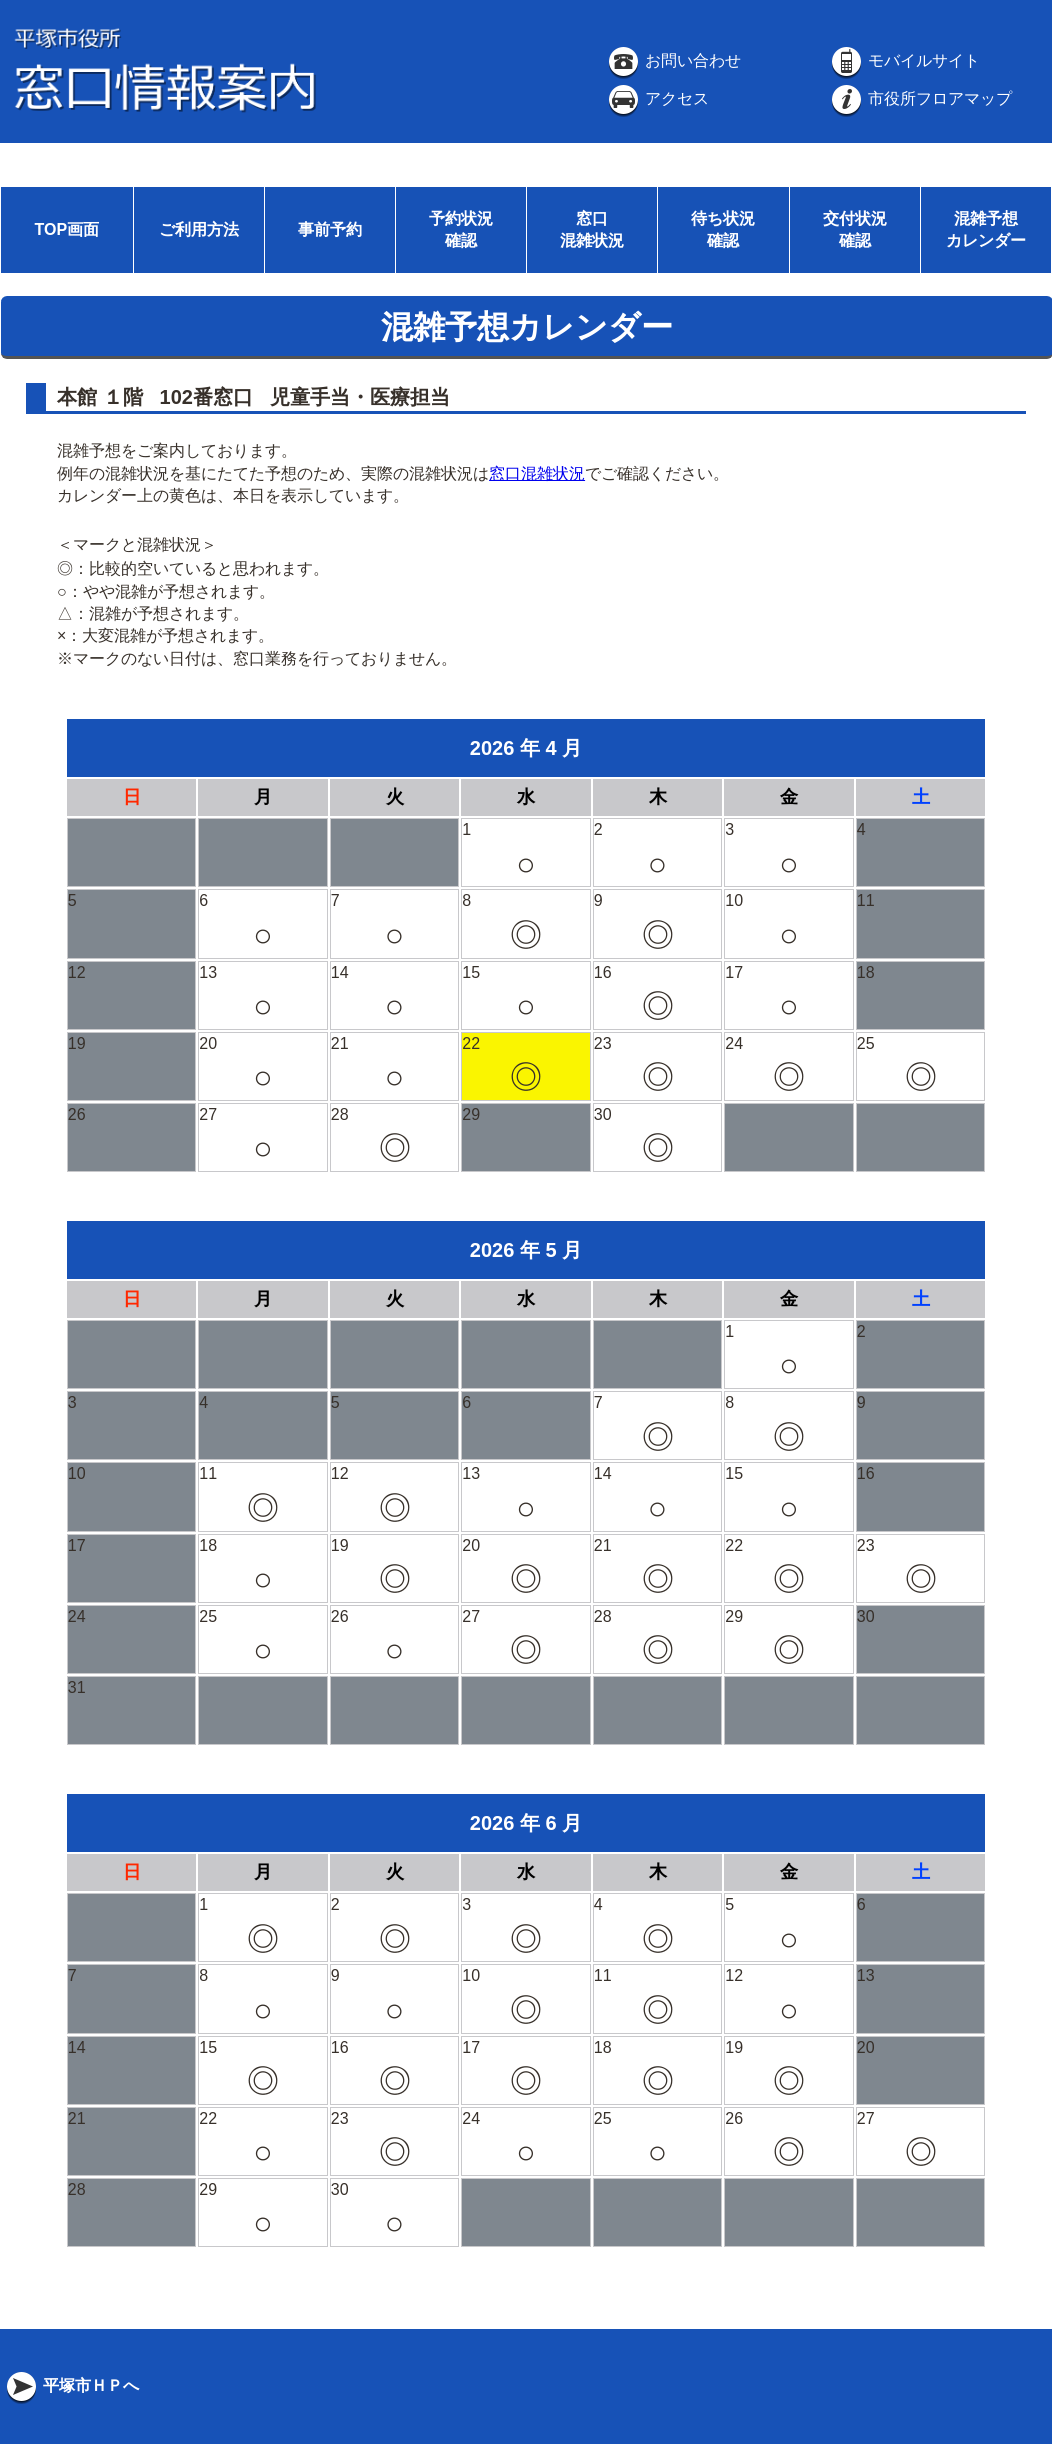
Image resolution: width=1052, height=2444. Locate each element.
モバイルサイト (904, 60)
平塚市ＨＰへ (71, 2385)
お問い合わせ (673, 60)
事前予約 (330, 229)
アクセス (657, 98)
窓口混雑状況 (537, 473)
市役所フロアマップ (920, 98)
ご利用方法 (199, 229)
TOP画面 (66, 229)
